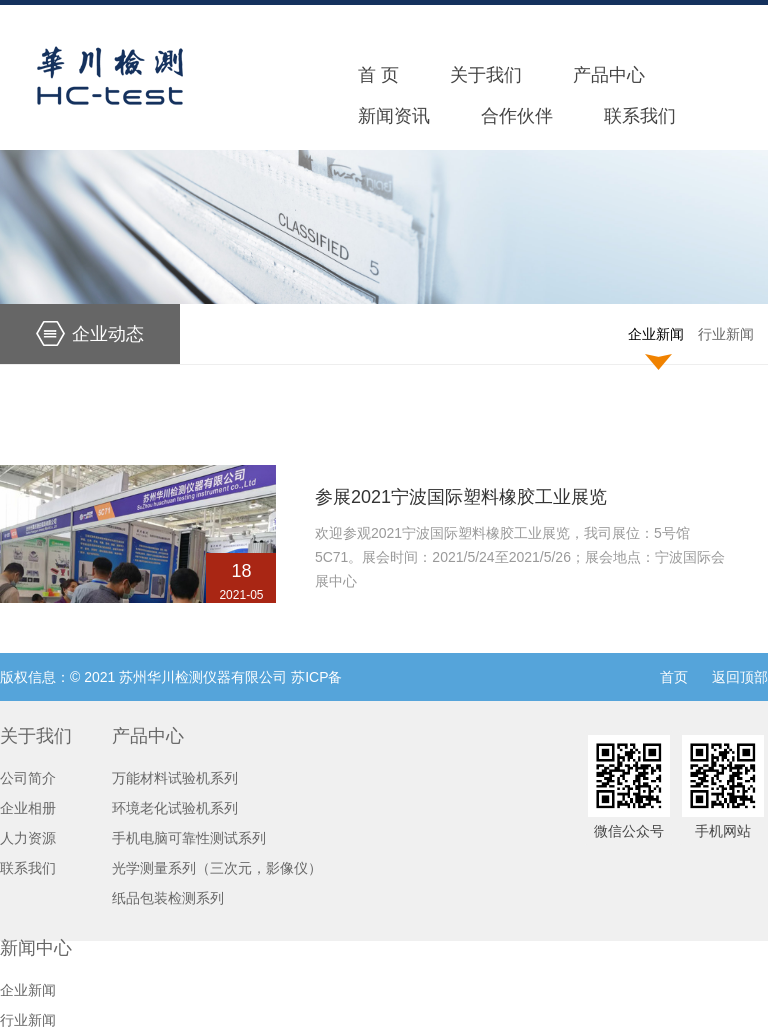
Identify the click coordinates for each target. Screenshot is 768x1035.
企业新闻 (656, 334)
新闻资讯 (394, 116)
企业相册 (28, 808)
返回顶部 (740, 677)
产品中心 (609, 75)
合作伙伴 (517, 116)
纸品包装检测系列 (168, 898)
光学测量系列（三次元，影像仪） (217, 868)
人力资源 (28, 838)
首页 (674, 677)
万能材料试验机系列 (175, 778)
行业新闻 (726, 334)
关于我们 (486, 75)
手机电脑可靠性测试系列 (189, 838)
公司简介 (28, 778)
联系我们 (640, 116)
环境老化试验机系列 (175, 808)
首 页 (378, 75)
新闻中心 (36, 948)
